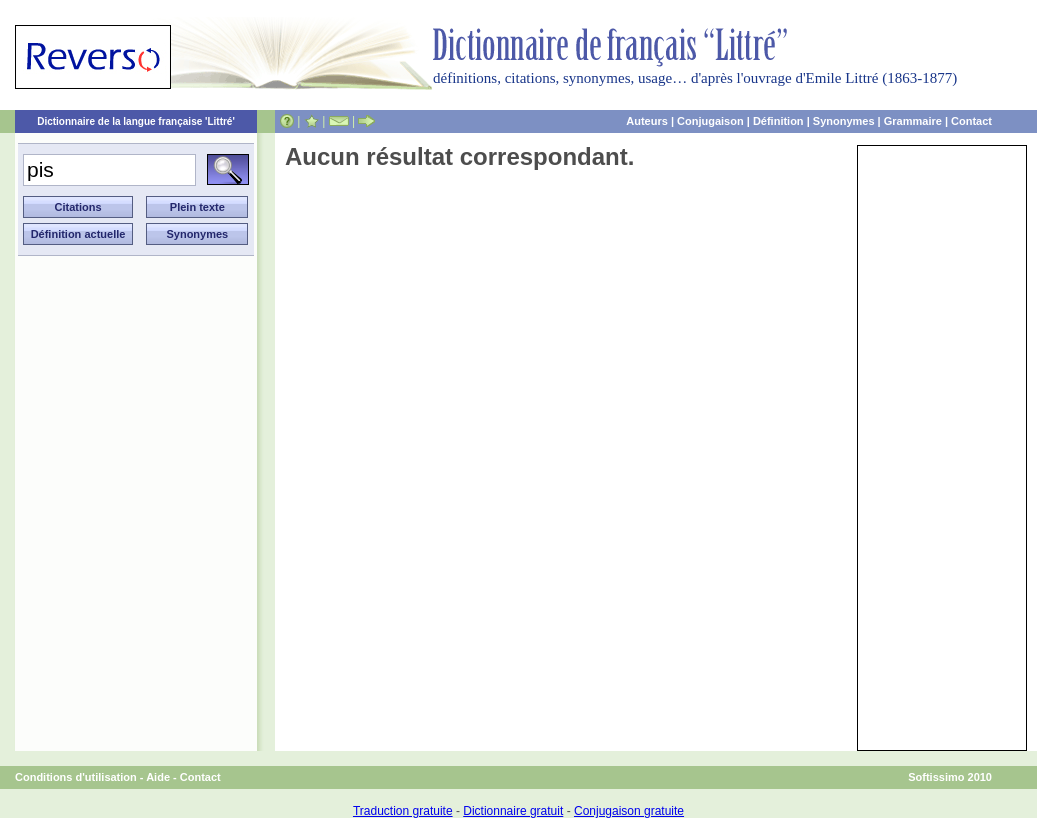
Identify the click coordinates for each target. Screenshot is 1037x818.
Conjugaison (710, 121)
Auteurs (647, 121)
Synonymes (844, 121)
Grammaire (913, 121)
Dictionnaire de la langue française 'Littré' (136, 121)
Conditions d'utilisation (76, 777)
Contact (971, 121)
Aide (158, 777)
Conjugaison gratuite (629, 811)
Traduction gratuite (403, 811)
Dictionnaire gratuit (513, 811)
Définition (778, 121)
